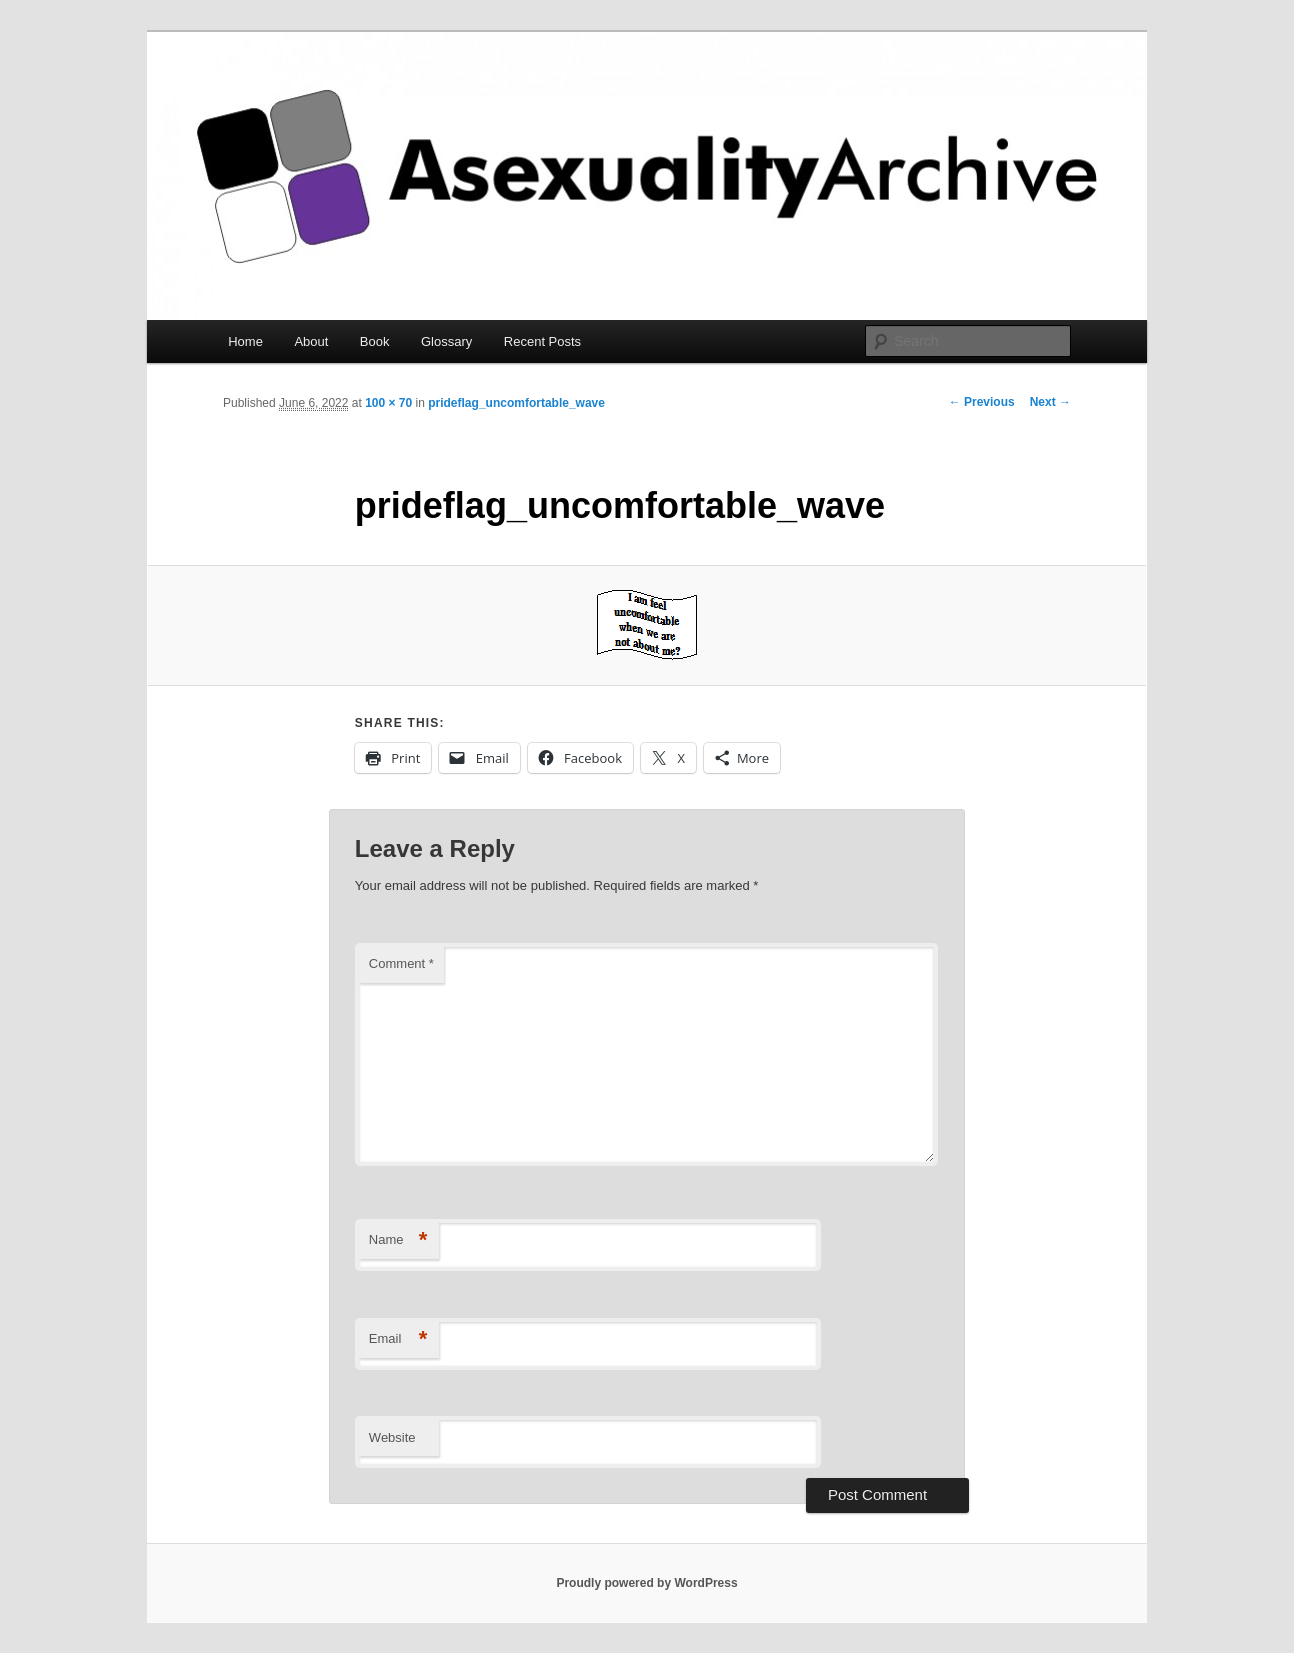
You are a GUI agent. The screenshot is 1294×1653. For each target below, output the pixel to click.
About (311, 341)
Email (398, 1339)
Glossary (446, 341)
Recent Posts (542, 341)
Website (392, 1437)
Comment (401, 963)
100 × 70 (388, 403)
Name (398, 1240)
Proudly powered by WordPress (646, 1583)
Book (375, 341)
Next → (1050, 402)
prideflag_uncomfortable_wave (516, 403)
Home (245, 341)
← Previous (982, 402)
